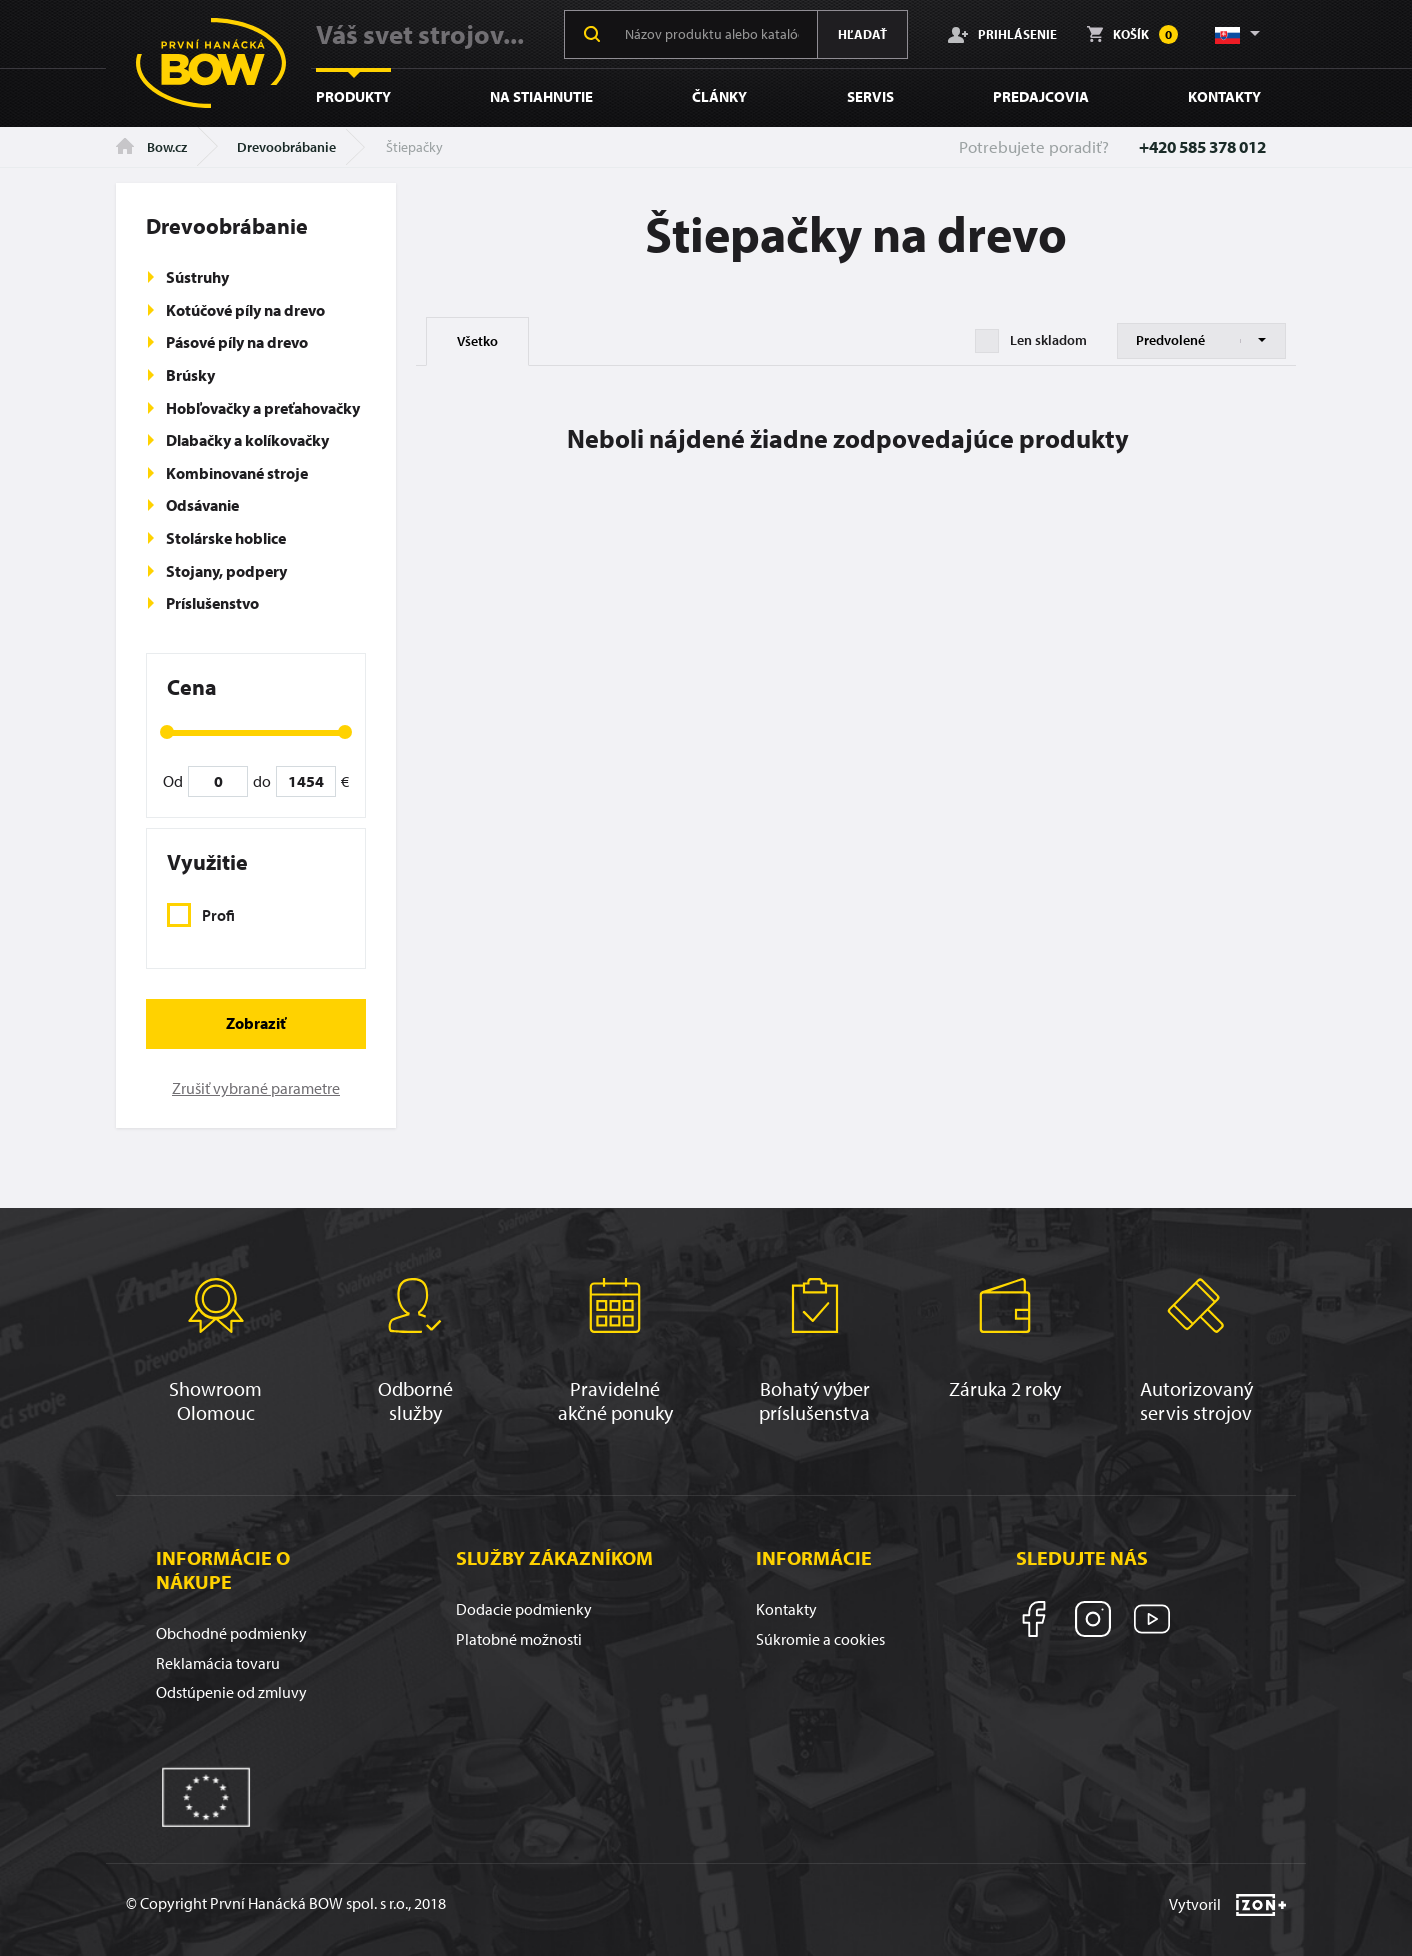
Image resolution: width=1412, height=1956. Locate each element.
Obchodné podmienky (231, 1633)
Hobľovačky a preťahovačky (263, 408)
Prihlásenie (1002, 34)
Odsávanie (202, 505)
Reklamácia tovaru (218, 1663)
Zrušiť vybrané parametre (256, 1088)
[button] (1236, 34)
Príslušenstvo (212, 603)
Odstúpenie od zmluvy (231, 1692)
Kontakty (1224, 96)
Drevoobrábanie (286, 147)
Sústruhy (197, 277)
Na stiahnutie (541, 96)
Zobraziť (256, 1023)
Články (719, 96)
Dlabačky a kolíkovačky (247, 440)
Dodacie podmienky (524, 1609)
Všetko (477, 341)
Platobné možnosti (519, 1639)
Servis (870, 96)
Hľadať (862, 34)
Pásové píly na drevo (237, 342)
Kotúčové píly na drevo (245, 310)
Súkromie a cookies (820, 1639)
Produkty (353, 96)
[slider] (167, 732)
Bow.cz (151, 147)
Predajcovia (1041, 96)
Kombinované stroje (237, 473)
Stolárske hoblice (226, 538)
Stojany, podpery (226, 571)
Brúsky (190, 375)
